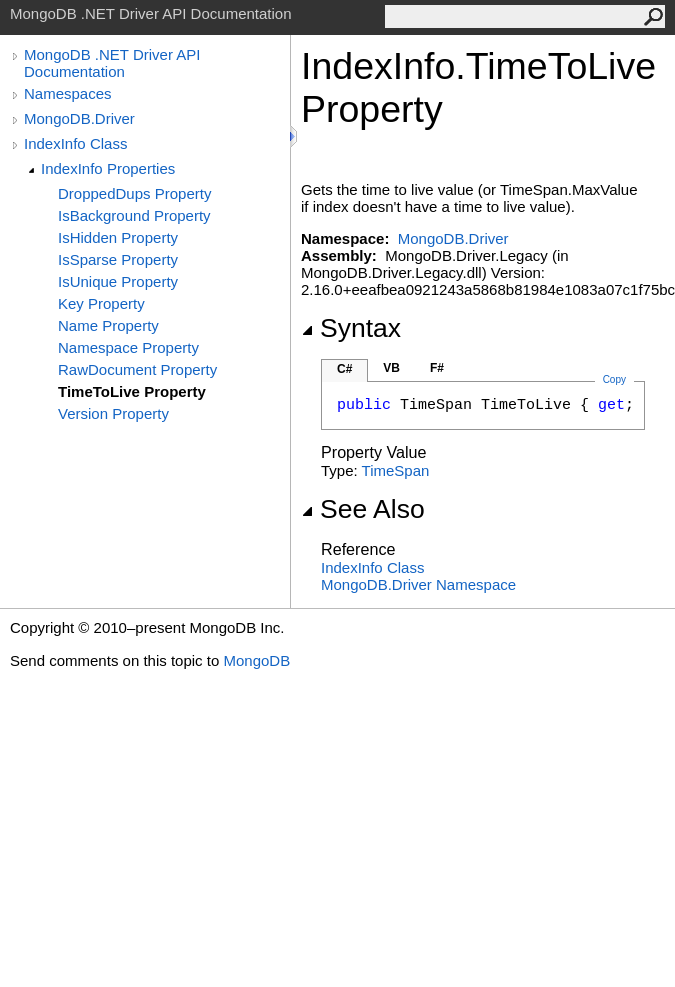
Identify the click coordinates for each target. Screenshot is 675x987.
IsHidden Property (118, 237)
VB (391, 368)
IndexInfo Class (75, 143)
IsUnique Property (118, 281)
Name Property (108, 325)
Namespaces (68, 93)
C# (344, 369)
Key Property (101, 303)
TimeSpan (396, 470)
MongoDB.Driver (79, 118)
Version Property (113, 413)
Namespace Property (128, 347)
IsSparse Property (118, 259)
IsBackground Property (134, 215)
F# (437, 368)
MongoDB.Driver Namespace (418, 584)
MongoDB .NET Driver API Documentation (112, 63)
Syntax (351, 328)
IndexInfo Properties (108, 168)
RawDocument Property (137, 369)
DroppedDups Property (134, 193)
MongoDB (256, 660)
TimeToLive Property (132, 391)
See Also (363, 509)
